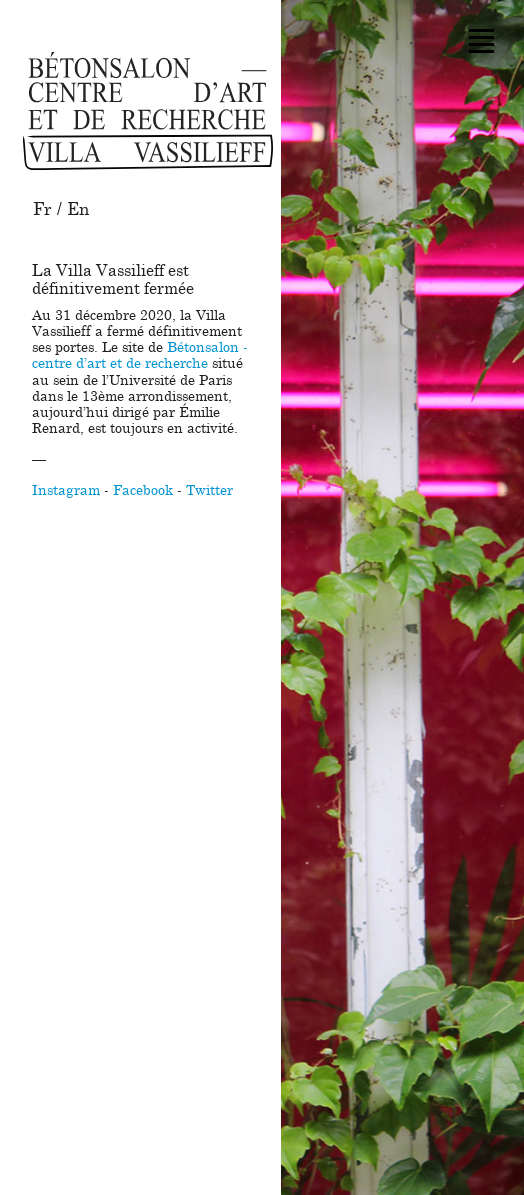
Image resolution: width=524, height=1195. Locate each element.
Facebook (143, 491)
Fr (42, 209)
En (78, 209)
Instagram (66, 491)
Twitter (209, 491)
